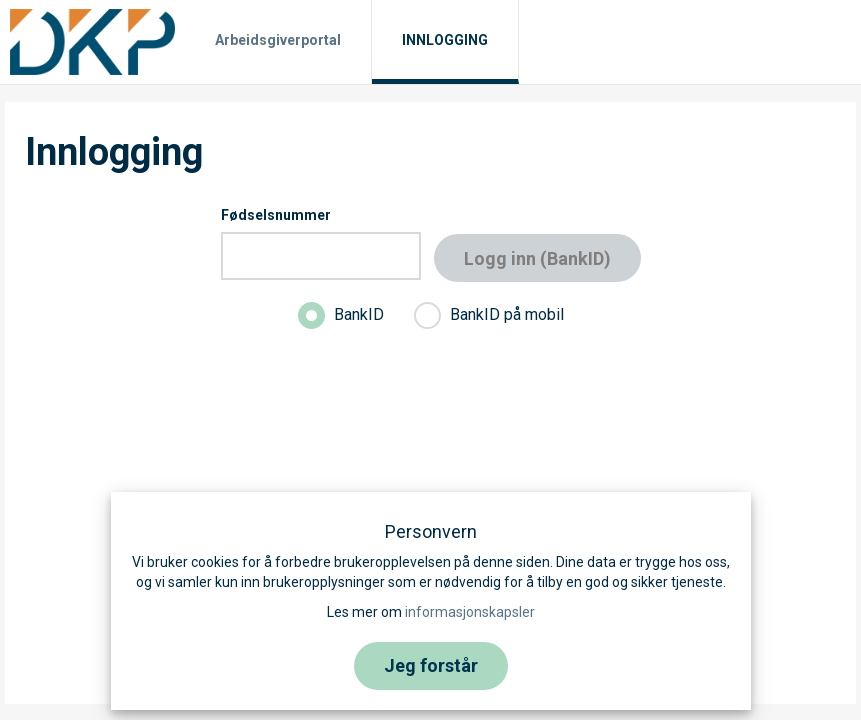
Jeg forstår (431, 665)
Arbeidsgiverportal (278, 40)
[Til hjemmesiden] (92, 41)
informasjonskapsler (470, 612)
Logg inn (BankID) (537, 258)
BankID (341, 315)
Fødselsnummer (276, 215)
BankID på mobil (489, 315)
